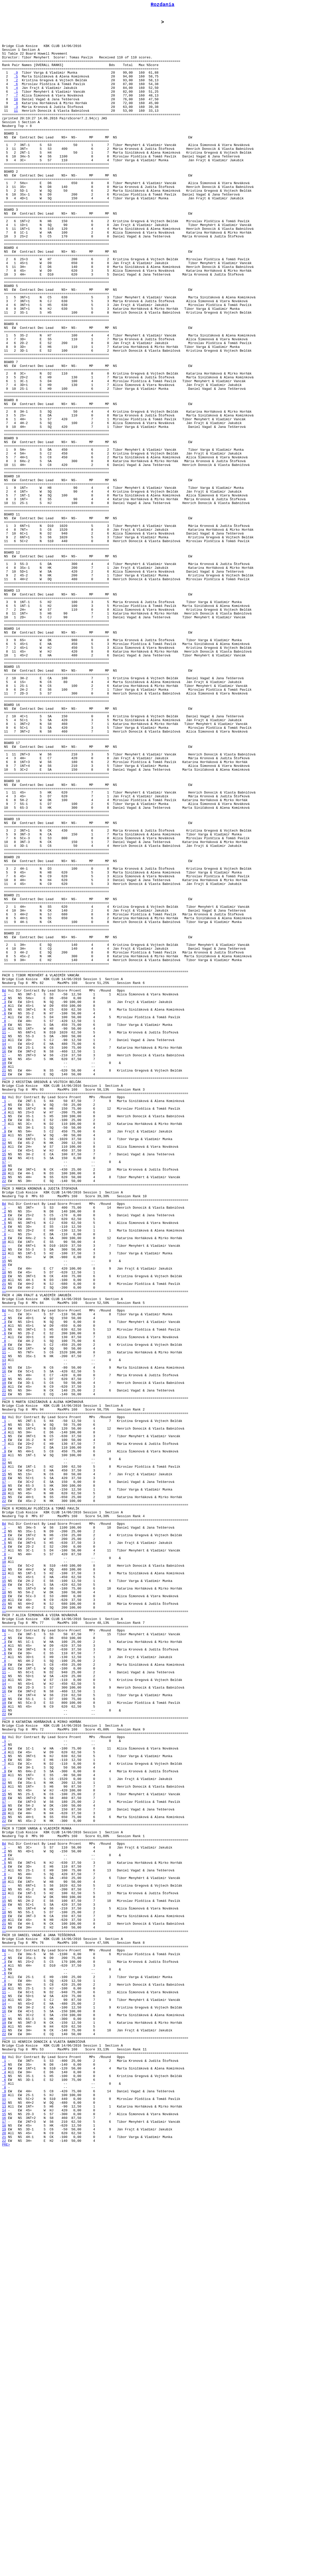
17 (4, 1263)
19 (4, 1272)
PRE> (6, 2570)
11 (16, 129)
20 (4, 1277)
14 (4, 1249)
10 (16, 116)
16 (4, 1258)
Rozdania (162, 5)
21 (4, 1281)
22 (4, 1286)
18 (4, 1268)
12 (4, 1240)
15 (4, 1254)
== (4, 1290)
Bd (4, 1185)
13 (4, 1245)
